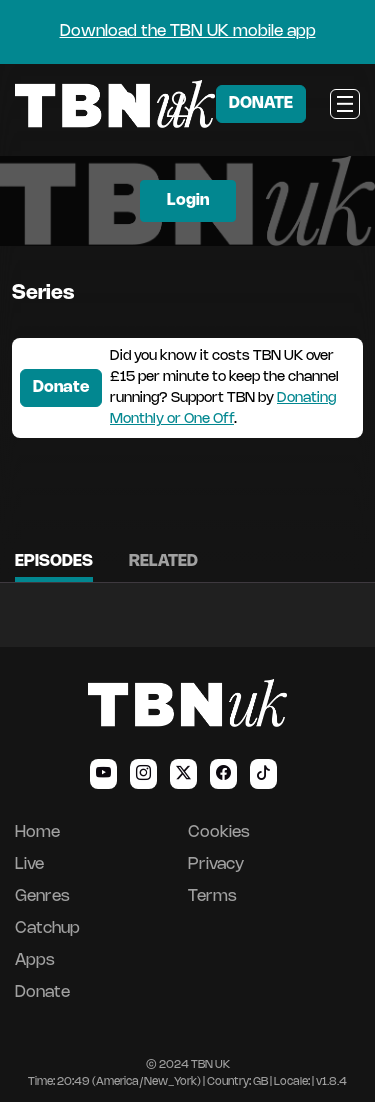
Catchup (47, 928)
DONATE (261, 103)
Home (37, 832)
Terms (212, 896)
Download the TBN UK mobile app (188, 31)
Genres (42, 896)
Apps (35, 960)
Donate (61, 387)
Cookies (219, 832)
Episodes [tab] (54, 561)
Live (29, 864)
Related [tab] (163, 561)
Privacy (216, 864)
